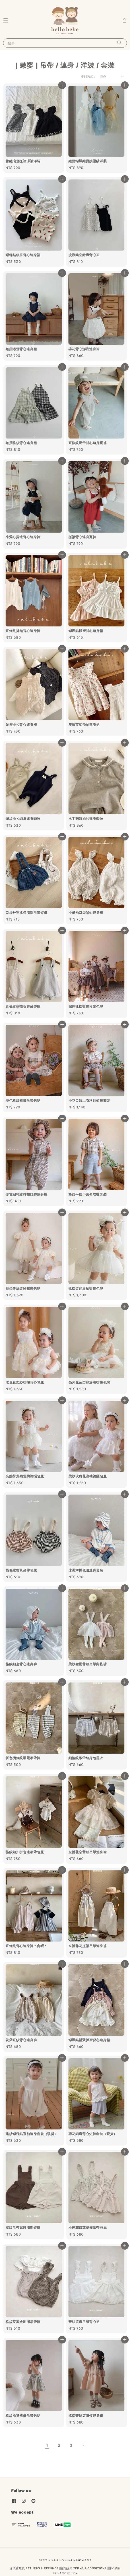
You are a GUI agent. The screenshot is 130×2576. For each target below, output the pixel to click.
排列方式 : (88, 76)
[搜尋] (119, 43)
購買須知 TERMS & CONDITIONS (83, 2568)
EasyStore (83, 2560)
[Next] (83, 2445)
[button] (5, 20)
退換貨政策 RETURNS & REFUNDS (34, 2568)
